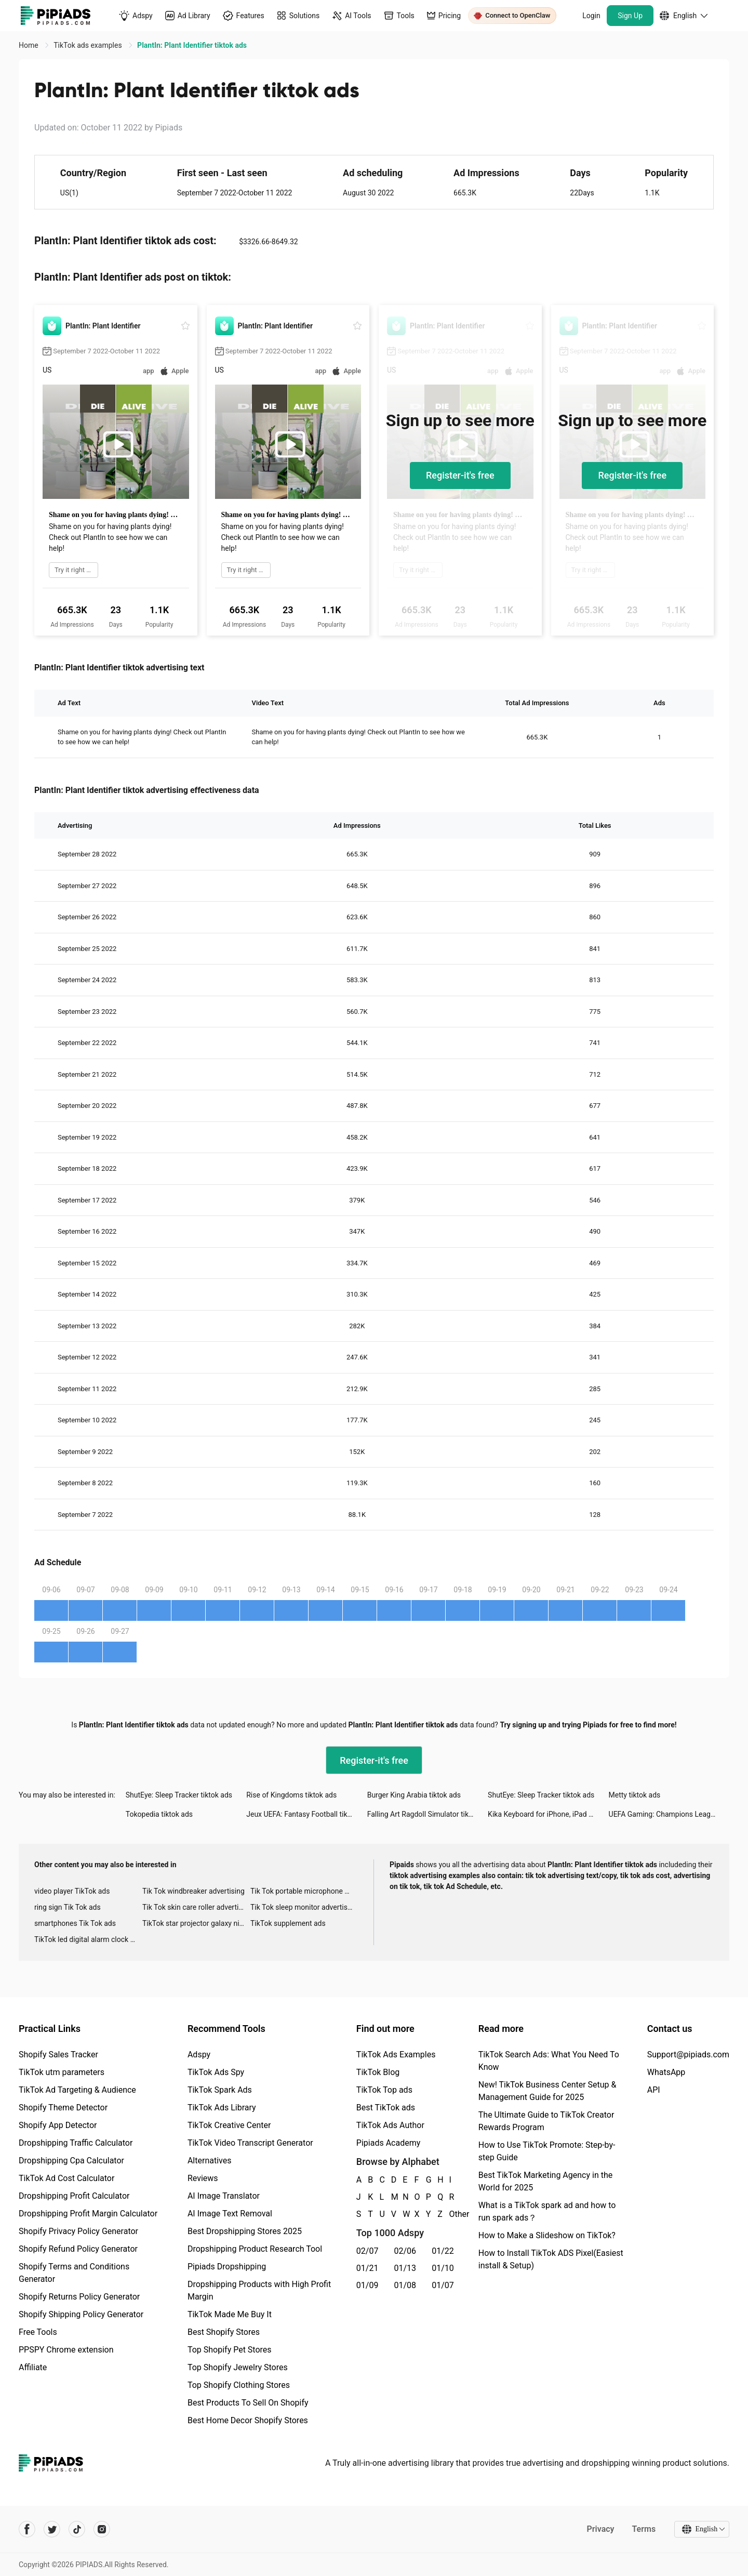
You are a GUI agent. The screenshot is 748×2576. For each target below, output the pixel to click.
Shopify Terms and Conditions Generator (74, 2273)
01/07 (443, 2285)
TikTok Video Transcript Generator (250, 2143)
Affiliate (33, 2367)
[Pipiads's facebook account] (27, 2529)
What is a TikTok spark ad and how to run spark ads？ (547, 2211)
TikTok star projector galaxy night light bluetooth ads (196, 1923)
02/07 (367, 2251)
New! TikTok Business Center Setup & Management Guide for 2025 (547, 2091)
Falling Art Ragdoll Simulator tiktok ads (427, 1814)
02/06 (405, 2251)
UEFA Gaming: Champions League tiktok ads (669, 1814)
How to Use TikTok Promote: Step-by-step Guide (547, 2151)
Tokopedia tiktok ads (159, 1814)
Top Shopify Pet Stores (230, 2350)
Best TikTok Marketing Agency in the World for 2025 (545, 2181)
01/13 (405, 2268)
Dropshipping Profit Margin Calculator (88, 2213)
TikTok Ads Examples (396, 2054)
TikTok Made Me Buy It (230, 2314)
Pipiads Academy (388, 2143)
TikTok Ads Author (390, 2125)
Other (449, 2214)
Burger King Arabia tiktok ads (414, 1795)
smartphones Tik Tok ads (75, 1923)
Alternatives (210, 2160)
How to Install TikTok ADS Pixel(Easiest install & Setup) (550, 2259)
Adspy (199, 2054)
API (653, 2090)
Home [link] (29, 45)
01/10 (443, 2268)
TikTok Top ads (384, 2090)
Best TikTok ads (385, 2107)
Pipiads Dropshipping (227, 2266)
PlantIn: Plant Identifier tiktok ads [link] (192, 45)
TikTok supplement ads (288, 1923)
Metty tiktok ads (635, 1795)
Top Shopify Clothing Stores (239, 2385)
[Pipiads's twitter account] (52, 2529)
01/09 (367, 2285)
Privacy (600, 2529)
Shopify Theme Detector (63, 2107)
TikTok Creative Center (229, 2125)
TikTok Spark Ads (220, 2090)
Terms (644, 2529)
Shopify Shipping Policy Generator (81, 2314)
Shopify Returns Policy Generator (79, 2297)
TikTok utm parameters (61, 2072)
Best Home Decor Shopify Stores (248, 2420)
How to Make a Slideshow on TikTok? (547, 2235)
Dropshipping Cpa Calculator (71, 2160)
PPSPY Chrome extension (66, 2350)
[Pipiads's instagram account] (102, 2529)
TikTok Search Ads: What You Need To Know (548, 2061)
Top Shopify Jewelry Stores (238, 2367)
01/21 (367, 2268)
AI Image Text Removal (230, 2213)
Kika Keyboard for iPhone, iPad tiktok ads (548, 1814)
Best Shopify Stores (224, 2332)
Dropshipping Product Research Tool (255, 2249)
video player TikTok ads (72, 1891)
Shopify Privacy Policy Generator (78, 2231)
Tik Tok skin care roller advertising (196, 1907)
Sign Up (630, 15)
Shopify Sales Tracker (58, 2054)
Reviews (203, 2178)
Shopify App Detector (58, 2125)
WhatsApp (666, 2072)
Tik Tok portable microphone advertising (304, 1891)
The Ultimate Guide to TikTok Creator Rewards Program (546, 2121)
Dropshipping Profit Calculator (74, 2196)
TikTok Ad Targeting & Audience (77, 2090)
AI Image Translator (224, 2196)
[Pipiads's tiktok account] (77, 2529)
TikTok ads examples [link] (89, 45)
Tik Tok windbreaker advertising (193, 1891)
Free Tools (38, 2332)
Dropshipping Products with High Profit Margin (259, 2290)
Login (591, 15)
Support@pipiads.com (688, 2054)
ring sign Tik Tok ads (67, 1907)
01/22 (443, 2251)
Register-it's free (460, 475)
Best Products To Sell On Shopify (248, 2403)
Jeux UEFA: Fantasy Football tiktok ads (306, 1814)
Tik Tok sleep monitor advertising (303, 1907)
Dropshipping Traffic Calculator (75, 2143)
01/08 (405, 2285)
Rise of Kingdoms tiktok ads (291, 1795)
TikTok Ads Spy (216, 2072)
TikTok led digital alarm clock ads (88, 1939)
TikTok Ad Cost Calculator (66, 2178)
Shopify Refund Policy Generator (78, 2249)
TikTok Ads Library (222, 2107)
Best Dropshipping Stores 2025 (245, 2231)
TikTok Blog (378, 2072)
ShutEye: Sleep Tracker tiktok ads (179, 1795)
